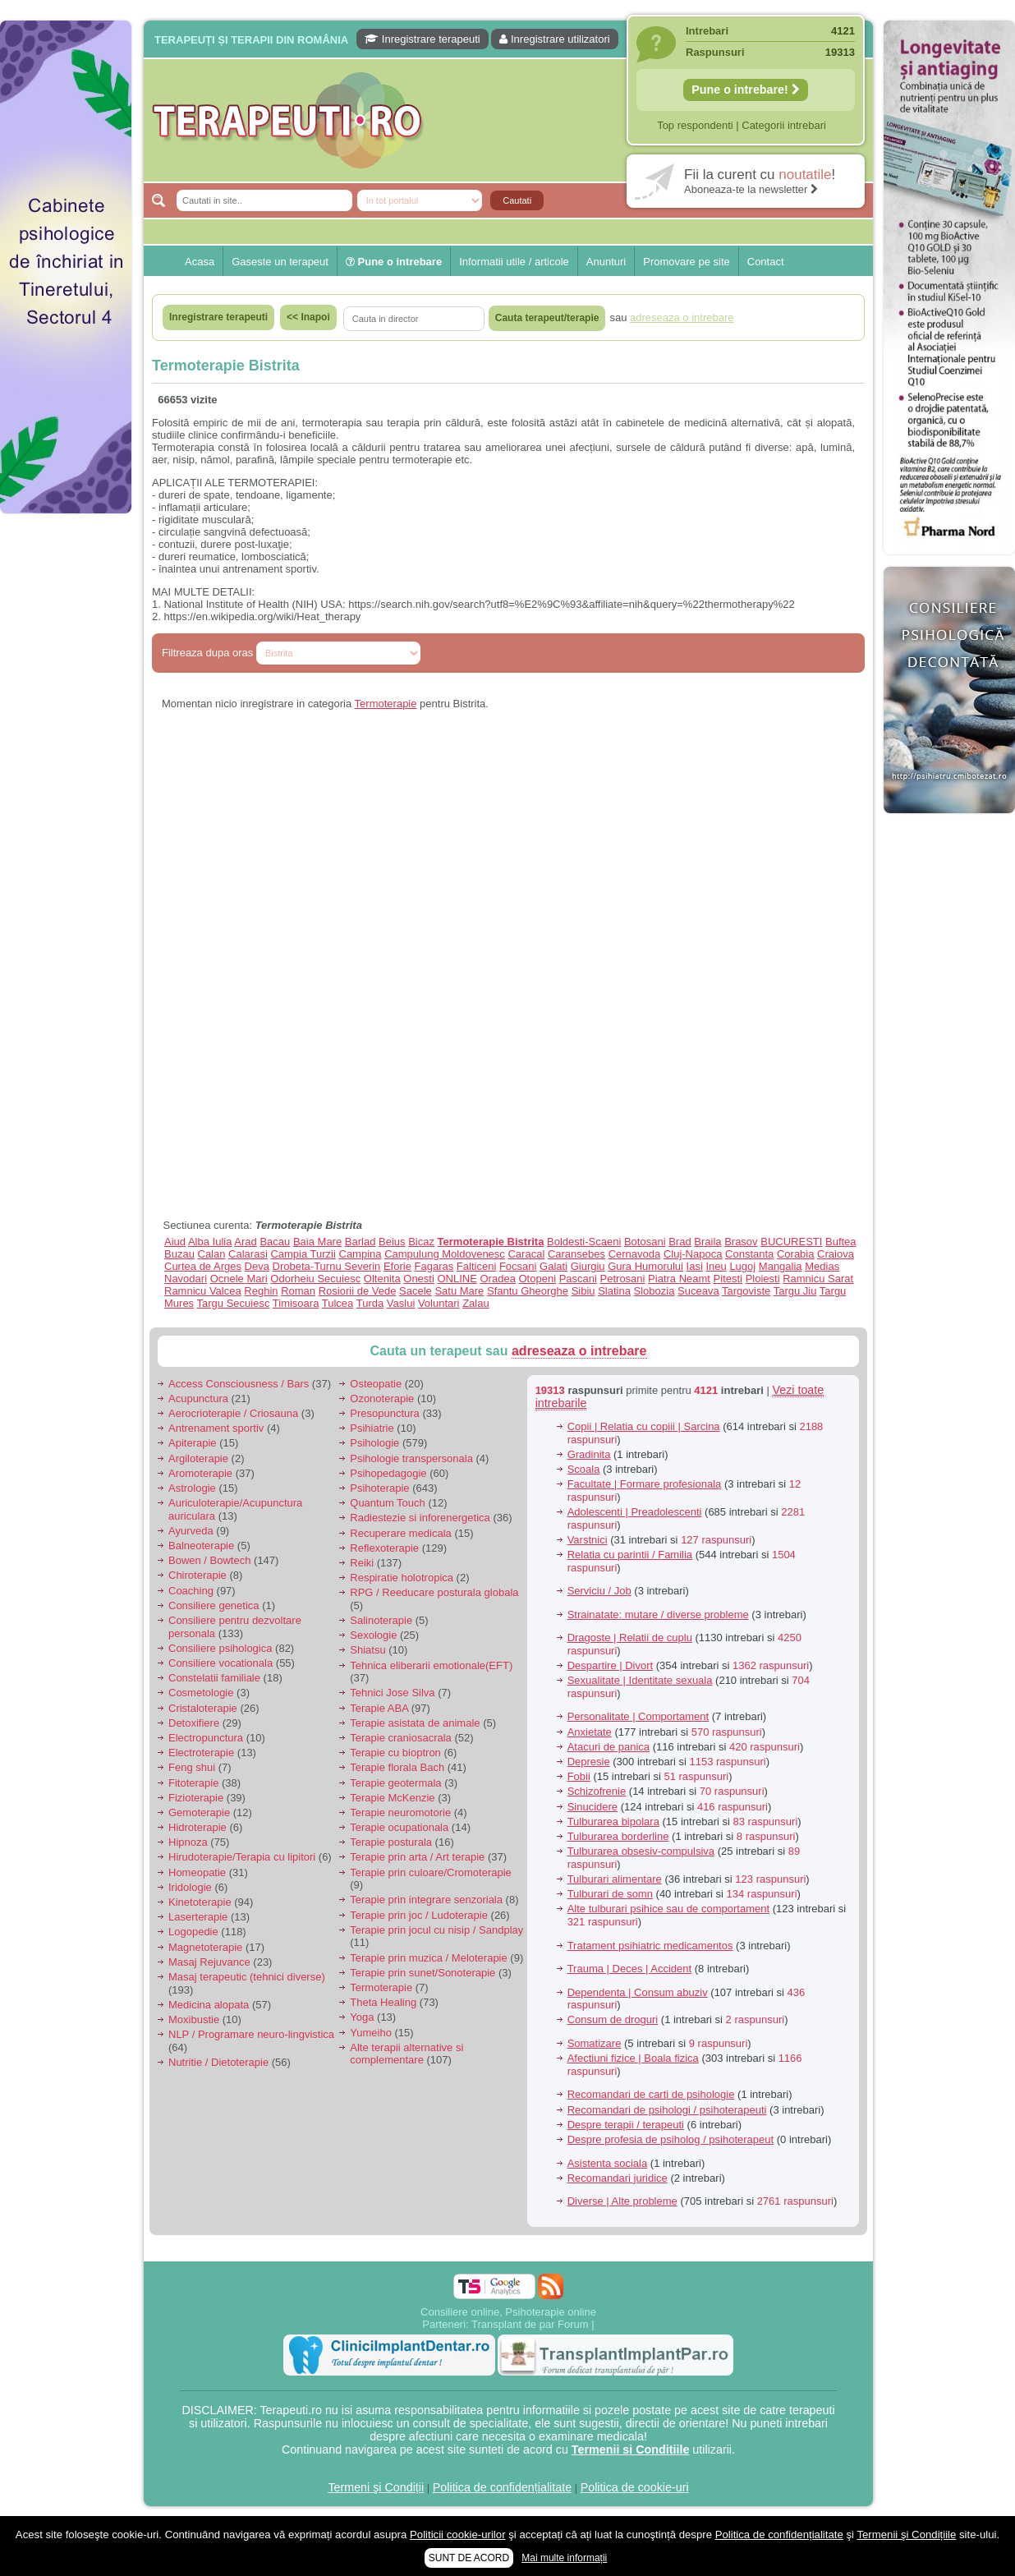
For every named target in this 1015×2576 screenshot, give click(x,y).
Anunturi (606, 261)
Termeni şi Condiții (376, 2487)
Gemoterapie (199, 1812)
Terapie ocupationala (399, 1827)
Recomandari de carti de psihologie (651, 2094)
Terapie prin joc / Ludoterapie (419, 1915)
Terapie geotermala (395, 1783)
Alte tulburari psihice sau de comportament (668, 1908)
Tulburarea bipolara (613, 1821)
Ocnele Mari (239, 1278)
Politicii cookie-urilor (458, 2534)
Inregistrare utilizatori (554, 39)
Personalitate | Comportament (638, 1716)
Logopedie (193, 1931)
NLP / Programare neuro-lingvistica (251, 2034)
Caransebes (576, 1254)
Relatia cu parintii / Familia (629, 1554)
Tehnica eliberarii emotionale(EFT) (431, 1665)
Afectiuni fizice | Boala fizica (633, 2058)
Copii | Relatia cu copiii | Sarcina (643, 1426)
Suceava (698, 1291)
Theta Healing (383, 2002)
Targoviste (746, 1291)
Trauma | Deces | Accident (629, 1968)
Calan (212, 1254)
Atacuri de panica (608, 1747)
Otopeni (538, 1278)
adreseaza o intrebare (579, 1351)
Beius (392, 1241)
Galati (553, 1266)
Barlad (360, 1241)
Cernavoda (635, 1254)
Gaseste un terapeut (280, 261)
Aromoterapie (200, 1473)
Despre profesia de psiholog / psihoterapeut (670, 2139)
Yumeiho (371, 2032)
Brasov (740, 1241)
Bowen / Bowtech (209, 1560)
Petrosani (622, 1278)
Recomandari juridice (617, 2178)
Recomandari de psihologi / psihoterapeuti (667, 2110)
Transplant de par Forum (530, 2324)
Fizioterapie (195, 1798)
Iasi (695, 1266)
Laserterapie (197, 1917)
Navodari (185, 1278)
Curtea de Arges (202, 1266)
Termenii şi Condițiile (906, 2534)
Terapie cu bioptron (395, 1752)
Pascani (578, 1278)
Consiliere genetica (213, 1605)
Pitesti (728, 1278)
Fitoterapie (193, 1783)
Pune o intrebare (394, 261)
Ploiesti (763, 1278)
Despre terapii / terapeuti (625, 2124)
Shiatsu (367, 1650)
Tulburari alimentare (614, 1879)
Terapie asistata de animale (415, 1723)
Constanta (749, 1254)
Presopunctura (385, 1413)
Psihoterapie (379, 1488)
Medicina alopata (208, 2005)
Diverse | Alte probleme (622, 2201)
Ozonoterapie (382, 1398)
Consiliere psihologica (220, 1648)
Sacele (415, 1291)
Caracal (526, 1254)
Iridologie (190, 1887)
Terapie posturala (391, 1842)
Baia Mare (317, 1241)
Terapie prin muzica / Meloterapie (428, 1958)
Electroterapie (201, 1752)
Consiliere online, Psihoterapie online (508, 2312)
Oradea (498, 1278)
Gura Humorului (645, 1266)
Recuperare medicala (401, 1533)
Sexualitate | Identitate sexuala (640, 1680)
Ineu (715, 1266)
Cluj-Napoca (693, 1254)
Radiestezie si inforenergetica (420, 1517)
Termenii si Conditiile (631, 2449)
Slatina (614, 1291)
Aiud (175, 1241)
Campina (360, 1254)
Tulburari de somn (610, 1894)
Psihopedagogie (388, 1473)
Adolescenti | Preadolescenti (634, 1512)
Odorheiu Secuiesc (315, 1278)
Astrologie (192, 1488)
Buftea (841, 1241)
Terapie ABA (379, 1708)
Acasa (199, 261)
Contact (765, 261)
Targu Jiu (795, 1291)
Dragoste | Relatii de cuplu (629, 1637)
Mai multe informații (564, 2558)
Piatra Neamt (679, 1278)
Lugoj (742, 1266)
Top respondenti (695, 125)
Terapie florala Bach (397, 1767)
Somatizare (594, 2043)
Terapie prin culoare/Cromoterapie (431, 1872)
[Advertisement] (65, 577)
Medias (822, 1266)
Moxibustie (193, 2019)
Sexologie (373, 1635)
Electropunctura (205, 1738)
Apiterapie (192, 1443)
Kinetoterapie (200, 1902)
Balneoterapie (201, 1545)
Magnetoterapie (205, 1947)
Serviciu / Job (599, 1591)
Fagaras (434, 1266)
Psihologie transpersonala (411, 1458)
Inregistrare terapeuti (422, 39)
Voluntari (439, 1303)
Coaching (191, 1591)
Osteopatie (376, 1384)
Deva (257, 1266)
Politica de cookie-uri (635, 2487)
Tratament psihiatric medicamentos (650, 1945)
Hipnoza (188, 1842)
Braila (707, 1241)
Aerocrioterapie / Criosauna (233, 1413)
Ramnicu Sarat (818, 1278)
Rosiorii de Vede (358, 1291)
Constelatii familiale (214, 1678)
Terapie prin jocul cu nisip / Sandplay (436, 1930)
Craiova (835, 1254)
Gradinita (589, 1454)
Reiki (362, 1563)
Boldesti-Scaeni (584, 1241)
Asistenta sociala (607, 2163)
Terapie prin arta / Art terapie (417, 1857)
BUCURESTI (791, 1241)
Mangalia (780, 1266)
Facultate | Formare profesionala (644, 1484)
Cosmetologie (201, 1692)
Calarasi (248, 1254)
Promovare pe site (686, 261)
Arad (245, 1241)
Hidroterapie (197, 1827)
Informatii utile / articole (514, 261)
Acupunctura (198, 1398)
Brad (679, 1241)
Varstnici (587, 1540)
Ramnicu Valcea (202, 1291)
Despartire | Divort (610, 1665)
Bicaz (421, 1241)
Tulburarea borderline (618, 1836)
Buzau (179, 1254)
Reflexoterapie (384, 1548)
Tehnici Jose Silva (392, 1692)
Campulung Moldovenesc (444, 1254)
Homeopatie (197, 1872)
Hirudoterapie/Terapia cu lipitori (241, 1857)
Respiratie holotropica (401, 1577)
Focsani (518, 1266)
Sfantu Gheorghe (527, 1291)
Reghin (261, 1291)
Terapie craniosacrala (401, 1738)
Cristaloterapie (202, 1708)
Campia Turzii (302, 1254)
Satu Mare (459, 1291)
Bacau (274, 1241)
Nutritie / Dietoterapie (218, 2062)
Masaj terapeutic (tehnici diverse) (246, 1977)
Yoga (362, 2017)
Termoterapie (386, 703)
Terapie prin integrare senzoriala (426, 1899)
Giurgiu (588, 1266)
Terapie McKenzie (392, 1798)
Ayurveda (191, 1531)
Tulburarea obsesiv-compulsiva (640, 1851)
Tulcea (338, 1303)
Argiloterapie (198, 1458)
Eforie (397, 1266)
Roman (298, 1291)
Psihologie (374, 1443)
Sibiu (583, 1291)
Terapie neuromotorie (400, 1812)
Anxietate (589, 1732)
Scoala (583, 1469)
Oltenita (382, 1278)
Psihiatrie (371, 1428)
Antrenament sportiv (216, 1428)
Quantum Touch (387, 1503)
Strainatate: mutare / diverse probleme (658, 1614)
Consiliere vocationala (220, 1663)
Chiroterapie (197, 1575)
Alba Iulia (210, 1241)
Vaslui (401, 1303)
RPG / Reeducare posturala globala (434, 1592)
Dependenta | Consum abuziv (637, 1992)
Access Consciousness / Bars (238, 1384)
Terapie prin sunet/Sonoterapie (422, 1972)
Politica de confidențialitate (502, 2487)
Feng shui (191, 1767)
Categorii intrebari (784, 125)
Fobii (578, 1776)
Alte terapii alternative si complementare (406, 2054)
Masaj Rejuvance (209, 1962)
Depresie (588, 1761)
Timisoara (296, 1303)
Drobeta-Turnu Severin (327, 1266)
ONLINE (456, 1278)
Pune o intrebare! (745, 89)
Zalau (475, 1303)
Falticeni (476, 1266)
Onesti (418, 1278)
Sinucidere (592, 1807)
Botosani (645, 1241)
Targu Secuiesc (233, 1303)
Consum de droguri (613, 2019)
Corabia (796, 1254)
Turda (369, 1303)
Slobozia (654, 1291)
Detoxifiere (193, 1723)
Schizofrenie (597, 1791)
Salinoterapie (381, 1620)
